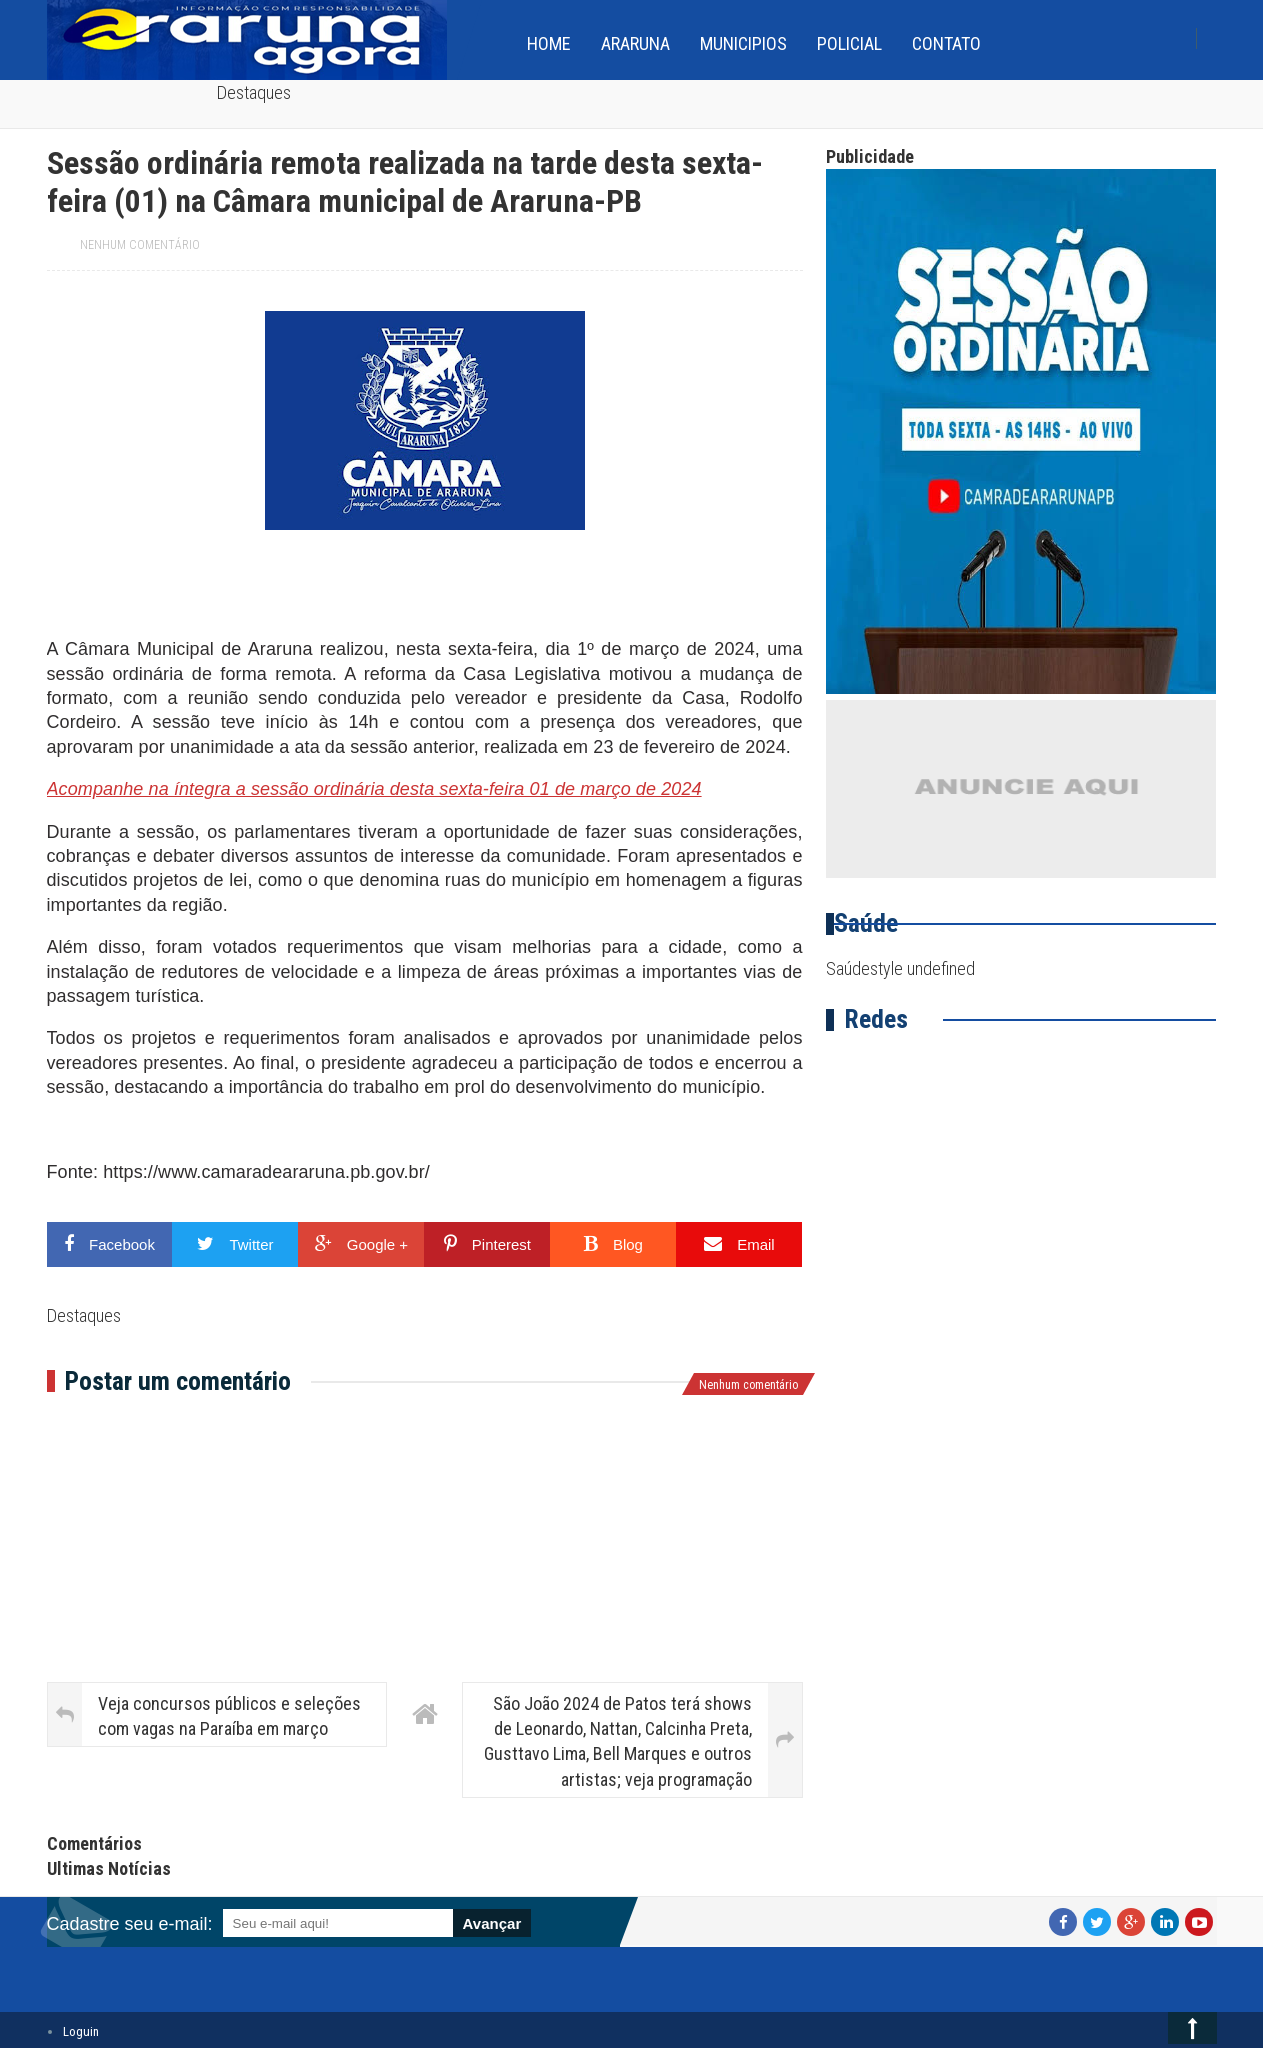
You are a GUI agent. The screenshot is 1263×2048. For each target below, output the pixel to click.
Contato (946, 43)
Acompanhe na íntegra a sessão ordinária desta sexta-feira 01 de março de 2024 (374, 789)
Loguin (81, 2031)
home (549, 43)
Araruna (635, 43)
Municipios (743, 43)
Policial (849, 43)
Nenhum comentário (140, 245)
